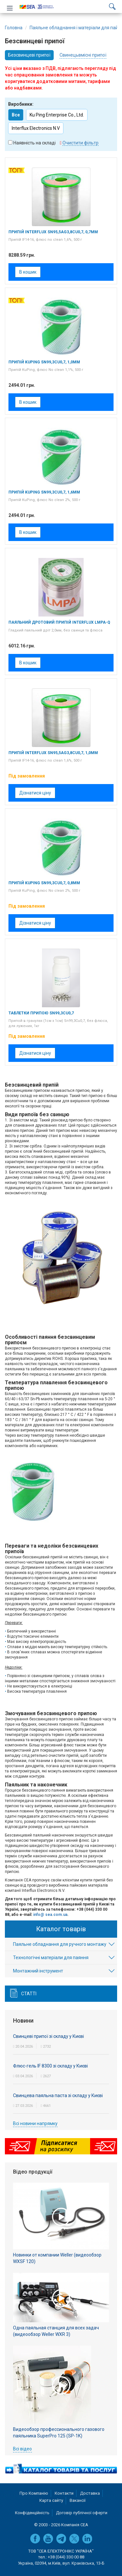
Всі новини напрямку (35, 2123)
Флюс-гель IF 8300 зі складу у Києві (50, 2065)
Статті (28, 1993)
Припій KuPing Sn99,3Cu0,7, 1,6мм (44, 492)
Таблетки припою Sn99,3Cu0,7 (41, 1013)
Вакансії (78, 2500)
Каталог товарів (61, 1929)
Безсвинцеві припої (29, 55)
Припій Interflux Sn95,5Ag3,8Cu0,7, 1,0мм (53, 753)
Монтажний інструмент (38, 1970)
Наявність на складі (34, 142)
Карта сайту (51, 2500)
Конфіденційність (32, 2512)
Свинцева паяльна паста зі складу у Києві (58, 2095)
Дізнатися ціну (35, 792)
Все (16, 114)
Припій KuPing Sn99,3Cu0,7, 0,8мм (44, 883)
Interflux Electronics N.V (36, 128)
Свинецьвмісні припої (83, 55)
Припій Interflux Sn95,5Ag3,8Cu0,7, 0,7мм (53, 232)
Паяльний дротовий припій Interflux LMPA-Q (59, 622)
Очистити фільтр (80, 142)
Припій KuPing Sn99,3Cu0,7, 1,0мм (44, 362)
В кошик (27, 272)
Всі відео (22, 2448)
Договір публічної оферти (81, 2512)
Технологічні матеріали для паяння (50, 1957)
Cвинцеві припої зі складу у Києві (48, 2036)
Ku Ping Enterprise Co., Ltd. (57, 114)
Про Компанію (34, 2493)
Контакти (64, 2493)
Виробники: (21, 104)
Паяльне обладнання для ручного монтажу (59, 1944)
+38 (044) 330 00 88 (66, 2557)
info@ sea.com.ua (50, 1914)
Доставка (90, 2493)
